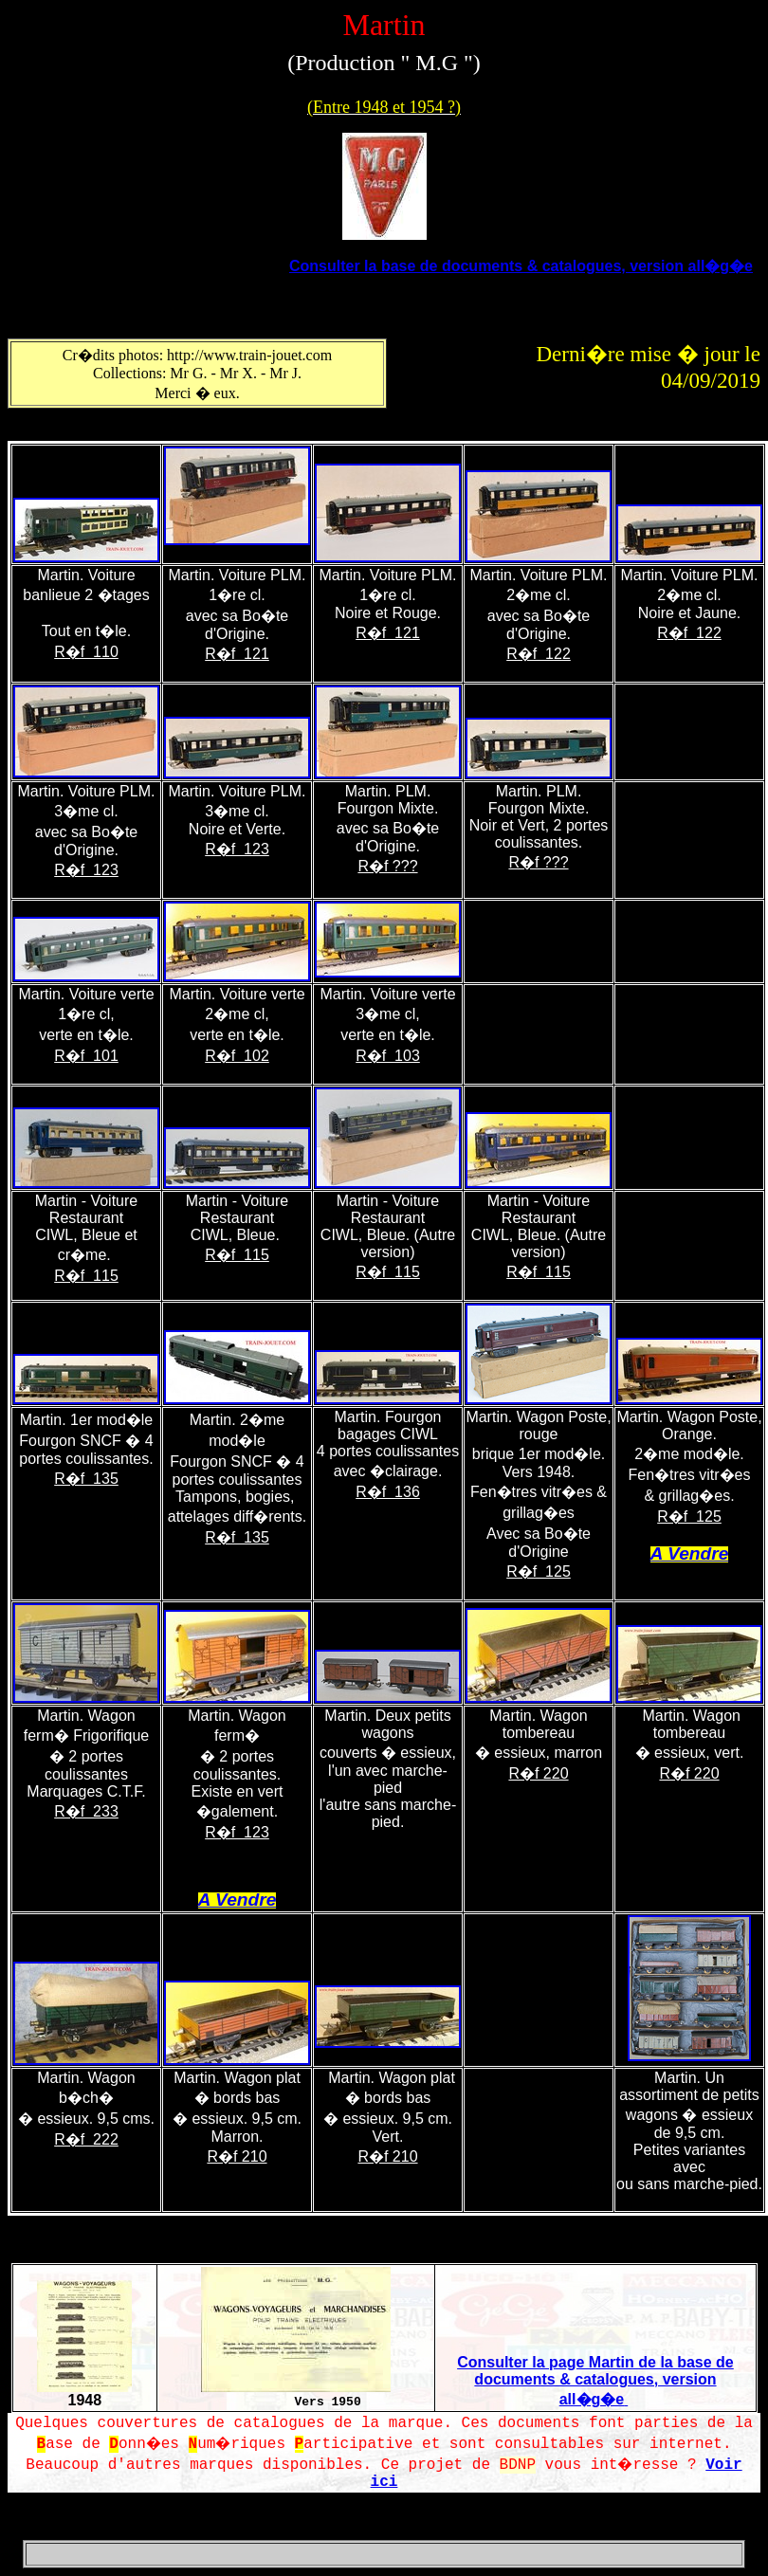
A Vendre (689, 1553)
